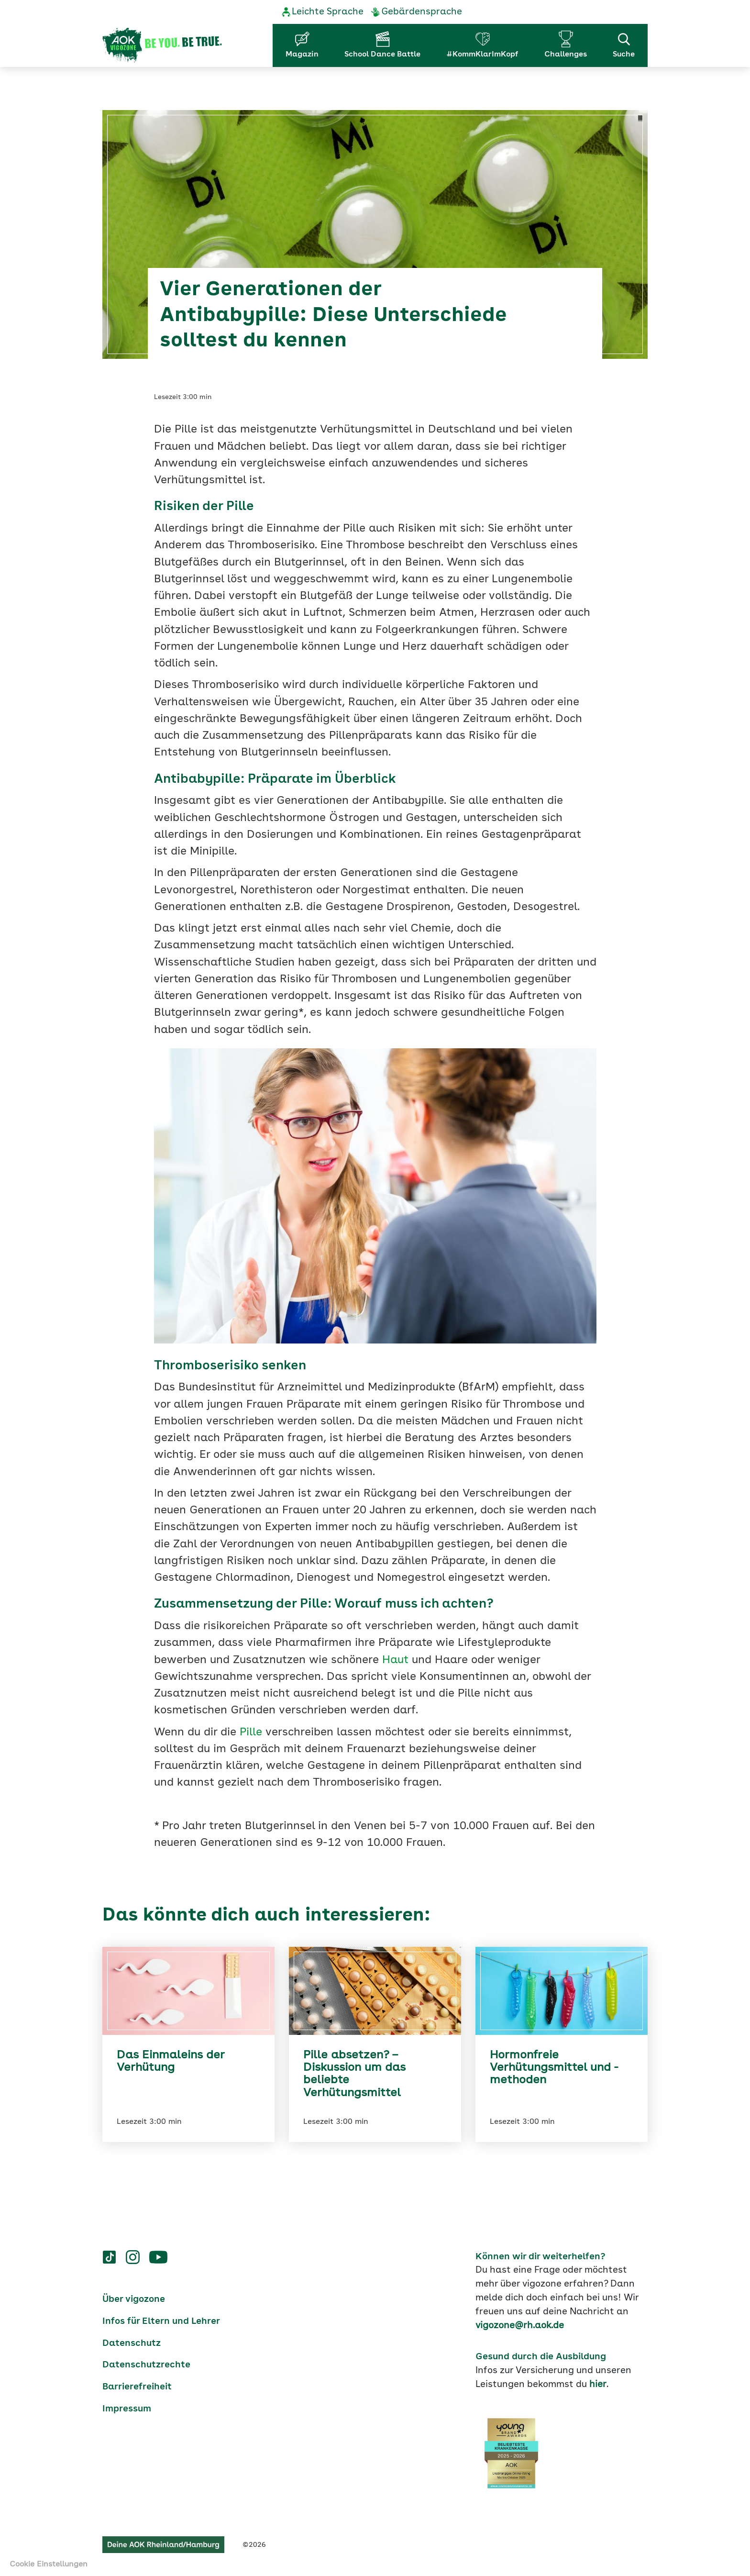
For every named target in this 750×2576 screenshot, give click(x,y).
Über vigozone (133, 2299)
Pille (251, 1732)
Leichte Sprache (328, 12)
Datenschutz (131, 2343)
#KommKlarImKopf (482, 54)
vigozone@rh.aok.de (519, 2326)
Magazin (302, 54)
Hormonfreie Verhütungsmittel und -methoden (554, 2068)
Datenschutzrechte (146, 2365)
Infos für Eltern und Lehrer (161, 2321)
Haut (395, 1660)
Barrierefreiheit (137, 2387)
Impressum (126, 2409)
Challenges (565, 54)
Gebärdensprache (421, 12)
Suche (624, 44)
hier (598, 2384)
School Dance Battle (382, 54)
